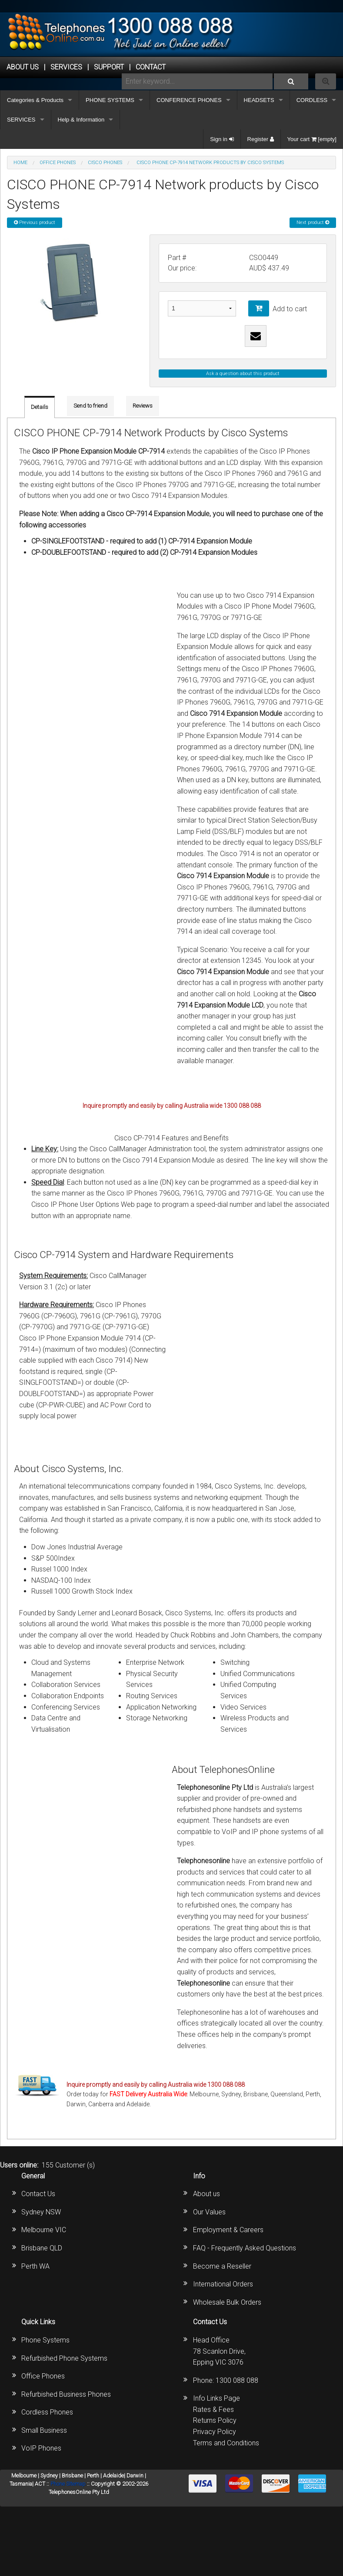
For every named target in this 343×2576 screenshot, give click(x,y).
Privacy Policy (214, 2432)
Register (260, 139)
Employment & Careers (228, 2230)
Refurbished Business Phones (66, 2394)
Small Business (44, 2430)
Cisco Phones (105, 162)
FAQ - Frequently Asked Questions (244, 2248)
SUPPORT (109, 67)
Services (66, 67)
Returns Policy (214, 2420)
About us (206, 2194)
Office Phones (43, 2376)
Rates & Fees (213, 2409)
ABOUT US (23, 67)
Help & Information (81, 119)
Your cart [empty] (311, 139)
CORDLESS (312, 100)
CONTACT (151, 67)
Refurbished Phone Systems (64, 2358)
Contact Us (38, 2194)
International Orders (223, 2284)
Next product (312, 222)
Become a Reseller (222, 2266)
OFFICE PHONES (58, 162)
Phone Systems (45, 2340)
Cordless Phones (47, 2412)
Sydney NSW (41, 2212)
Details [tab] (39, 407)
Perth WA (35, 2266)
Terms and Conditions (226, 2443)
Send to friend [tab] (90, 405)
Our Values (209, 2212)
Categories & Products (35, 100)
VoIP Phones (41, 2448)
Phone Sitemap (68, 2483)
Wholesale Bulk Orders (227, 2302)
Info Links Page (216, 2398)
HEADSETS (259, 100)
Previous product (34, 222)
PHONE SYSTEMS (110, 100)
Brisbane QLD (41, 2248)
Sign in (221, 139)
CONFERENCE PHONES (189, 100)
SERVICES (21, 119)
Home (20, 162)
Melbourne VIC (43, 2230)
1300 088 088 (237, 2380)
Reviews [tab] (143, 405)
